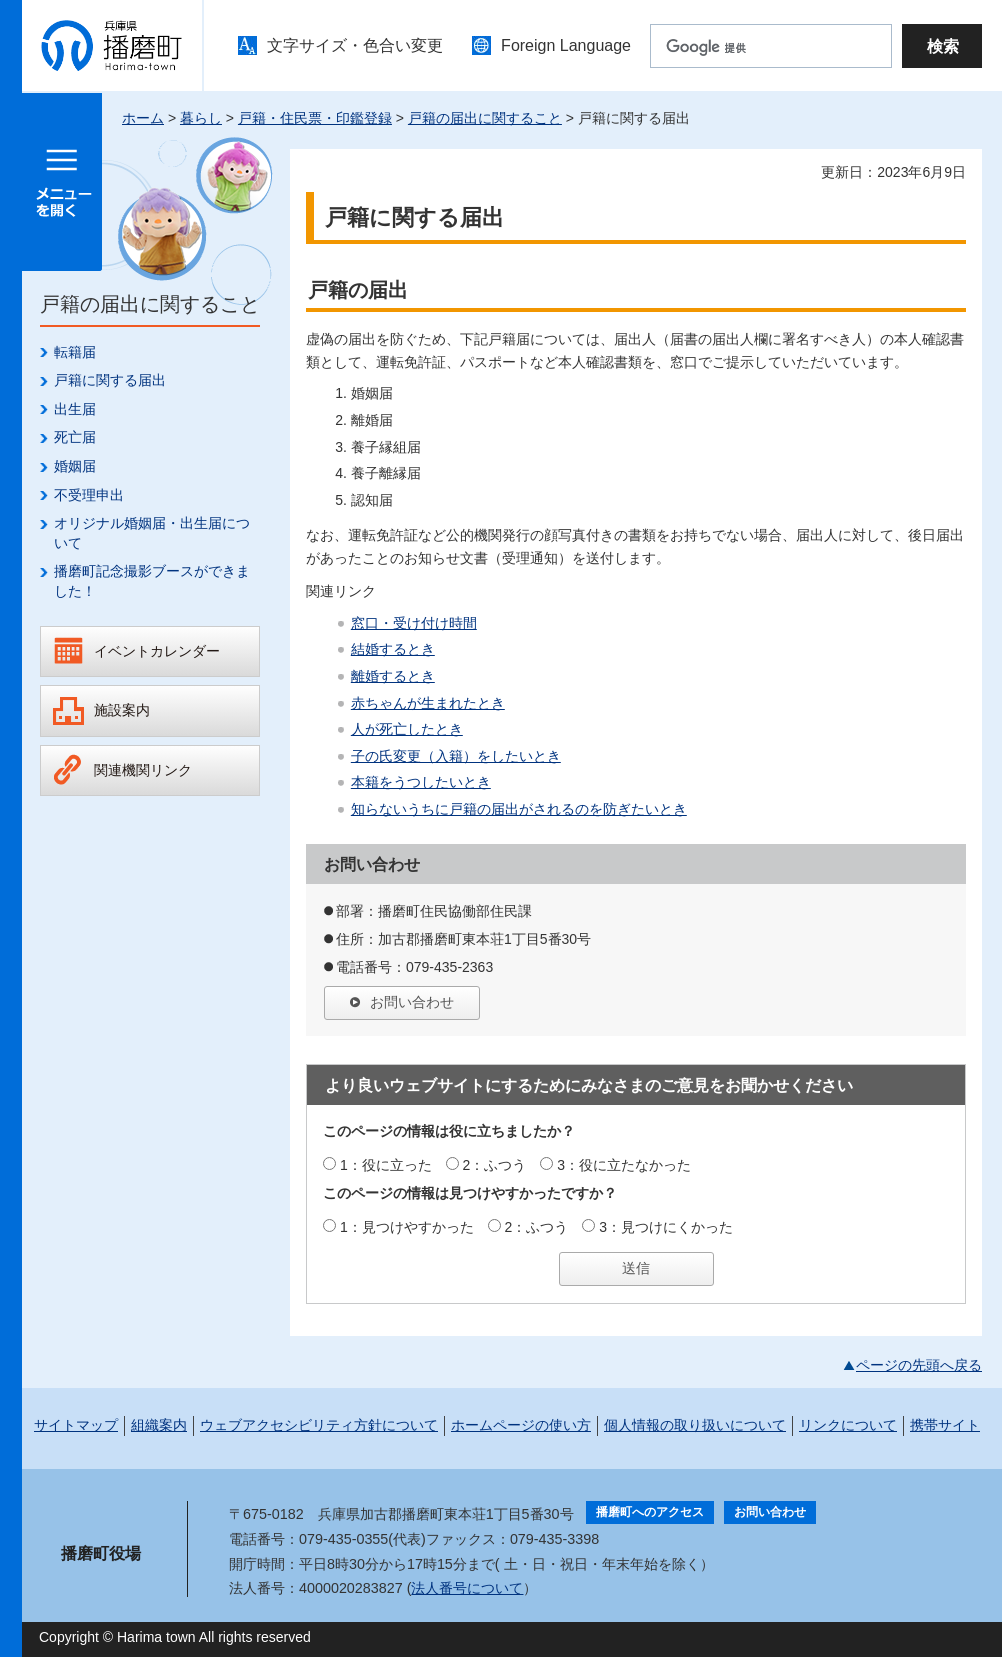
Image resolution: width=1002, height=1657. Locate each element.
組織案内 (159, 1425)
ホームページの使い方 (521, 1425)
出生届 (75, 409)
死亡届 (75, 437)
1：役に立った (386, 1165)
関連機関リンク (143, 770)
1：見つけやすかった (407, 1227)
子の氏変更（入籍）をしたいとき (456, 756)
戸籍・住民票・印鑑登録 (315, 118)
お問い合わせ (412, 1002)
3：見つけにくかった (666, 1227)
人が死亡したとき (407, 729)
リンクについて (848, 1425)
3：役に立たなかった (624, 1165)
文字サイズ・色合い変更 (355, 45)
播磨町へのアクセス (650, 1512)
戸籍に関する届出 (110, 380)
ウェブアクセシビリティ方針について (319, 1425)
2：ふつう (495, 1165)
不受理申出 (89, 495)
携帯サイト (945, 1425)
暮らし (201, 118)
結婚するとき (393, 649)
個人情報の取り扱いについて (695, 1425)
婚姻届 (75, 466)
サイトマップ (76, 1425)
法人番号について (467, 1588)
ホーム (143, 118)
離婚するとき (393, 676)
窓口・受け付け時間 (414, 623)
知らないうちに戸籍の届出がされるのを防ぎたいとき (519, 809)
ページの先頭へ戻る (919, 1365)
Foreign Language (566, 45)
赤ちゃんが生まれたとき (428, 703)
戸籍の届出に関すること (485, 118)
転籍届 (75, 352)
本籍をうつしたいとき (421, 782)
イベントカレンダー (157, 651)
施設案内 (122, 710)
